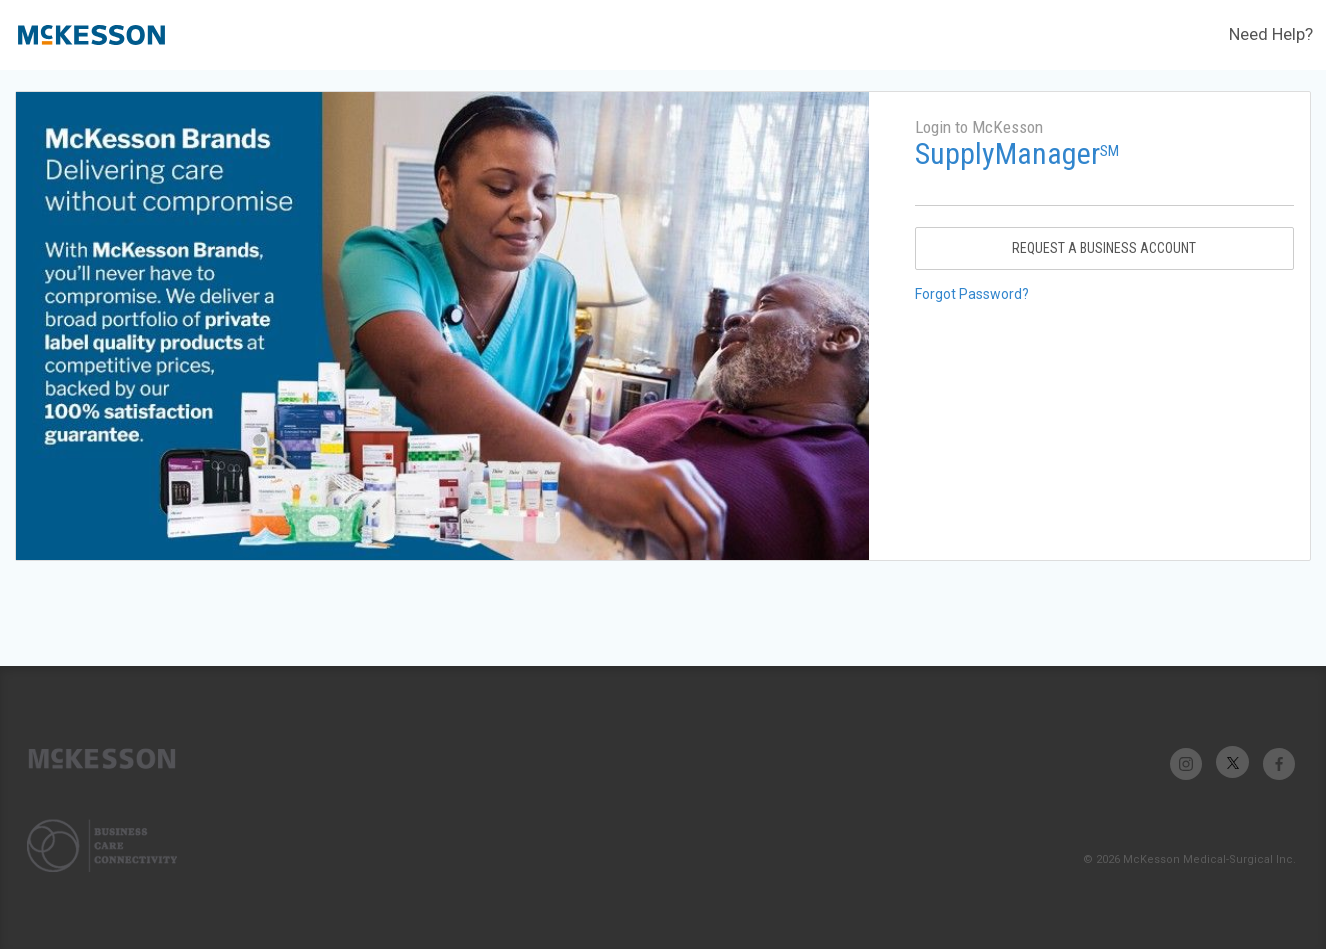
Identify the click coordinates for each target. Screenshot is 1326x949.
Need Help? (1271, 34)
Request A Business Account (1104, 248)
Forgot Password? (972, 294)
